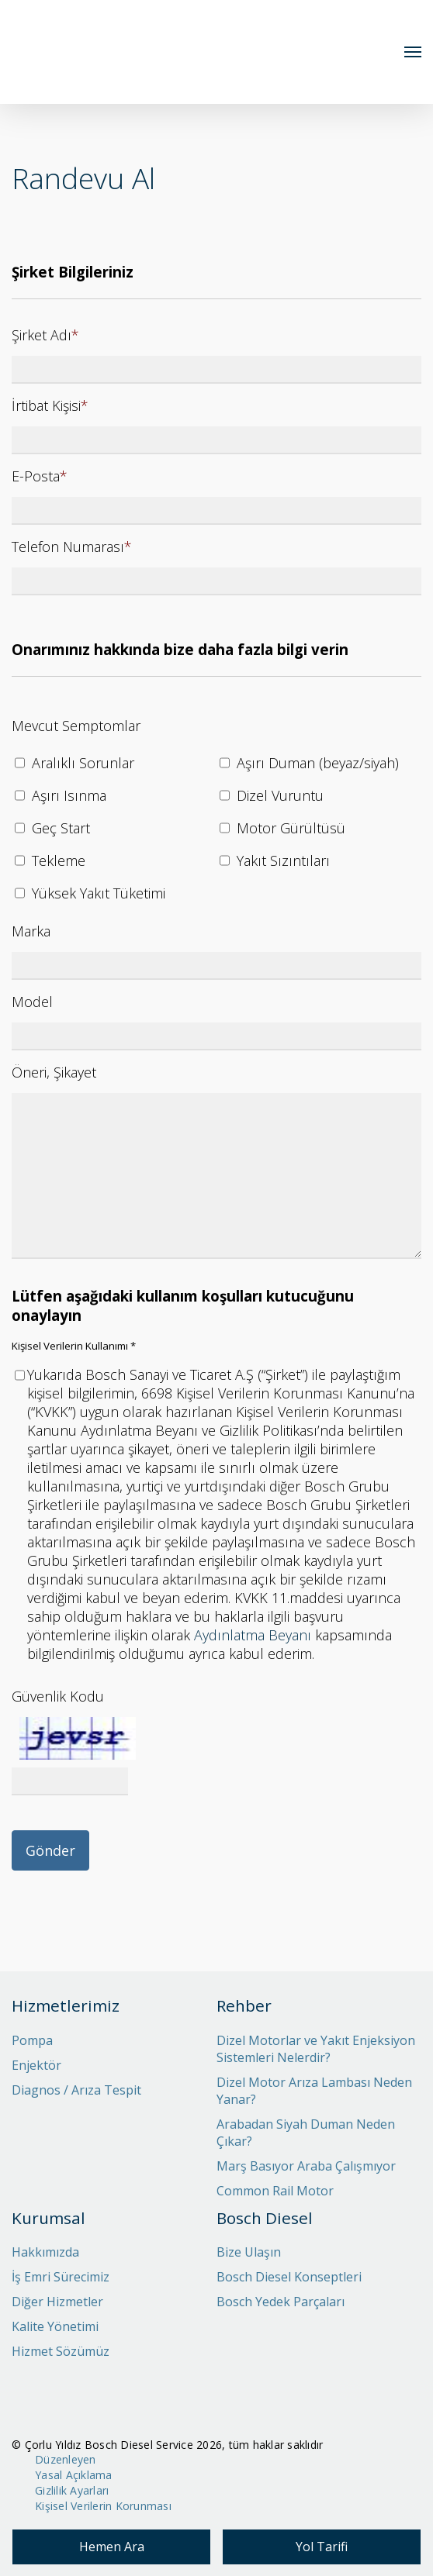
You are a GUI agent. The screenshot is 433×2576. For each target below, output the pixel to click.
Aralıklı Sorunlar (83, 762)
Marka (31, 931)
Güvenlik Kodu (58, 1696)
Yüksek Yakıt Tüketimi (98, 893)
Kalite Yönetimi (55, 2326)
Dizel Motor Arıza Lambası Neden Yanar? (314, 2091)
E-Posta (40, 476)
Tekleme (58, 860)
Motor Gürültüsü (291, 828)
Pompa (32, 2040)
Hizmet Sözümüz (60, 2351)
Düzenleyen (65, 2459)
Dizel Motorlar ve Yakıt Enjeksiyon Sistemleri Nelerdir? (315, 2049)
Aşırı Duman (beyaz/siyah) (318, 762)
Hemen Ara (111, 2546)
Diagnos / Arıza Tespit (76, 2089)
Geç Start (61, 828)
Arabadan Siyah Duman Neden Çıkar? (305, 2133)
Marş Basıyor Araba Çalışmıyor (306, 2165)
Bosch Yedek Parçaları (280, 2301)
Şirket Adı (45, 335)
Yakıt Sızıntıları (283, 860)
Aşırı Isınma (69, 795)
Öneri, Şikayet (54, 1072)
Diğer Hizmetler (57, 2301)
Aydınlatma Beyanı (252, 1635)
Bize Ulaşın (248, 2251)
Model (32, 1001)
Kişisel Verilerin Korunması (103, 2505)
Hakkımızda (45, 2251)
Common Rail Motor (275, 2190)
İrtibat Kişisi (50, 405)
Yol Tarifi (322, 2546)
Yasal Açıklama (74, 2474)
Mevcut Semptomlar (76, 725)
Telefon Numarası (72, 546)
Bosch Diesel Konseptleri (289, 2276)
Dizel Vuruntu (280, 795)
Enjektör (36, 2065)
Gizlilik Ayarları (72, 2490)
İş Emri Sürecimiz (60, 2276)
